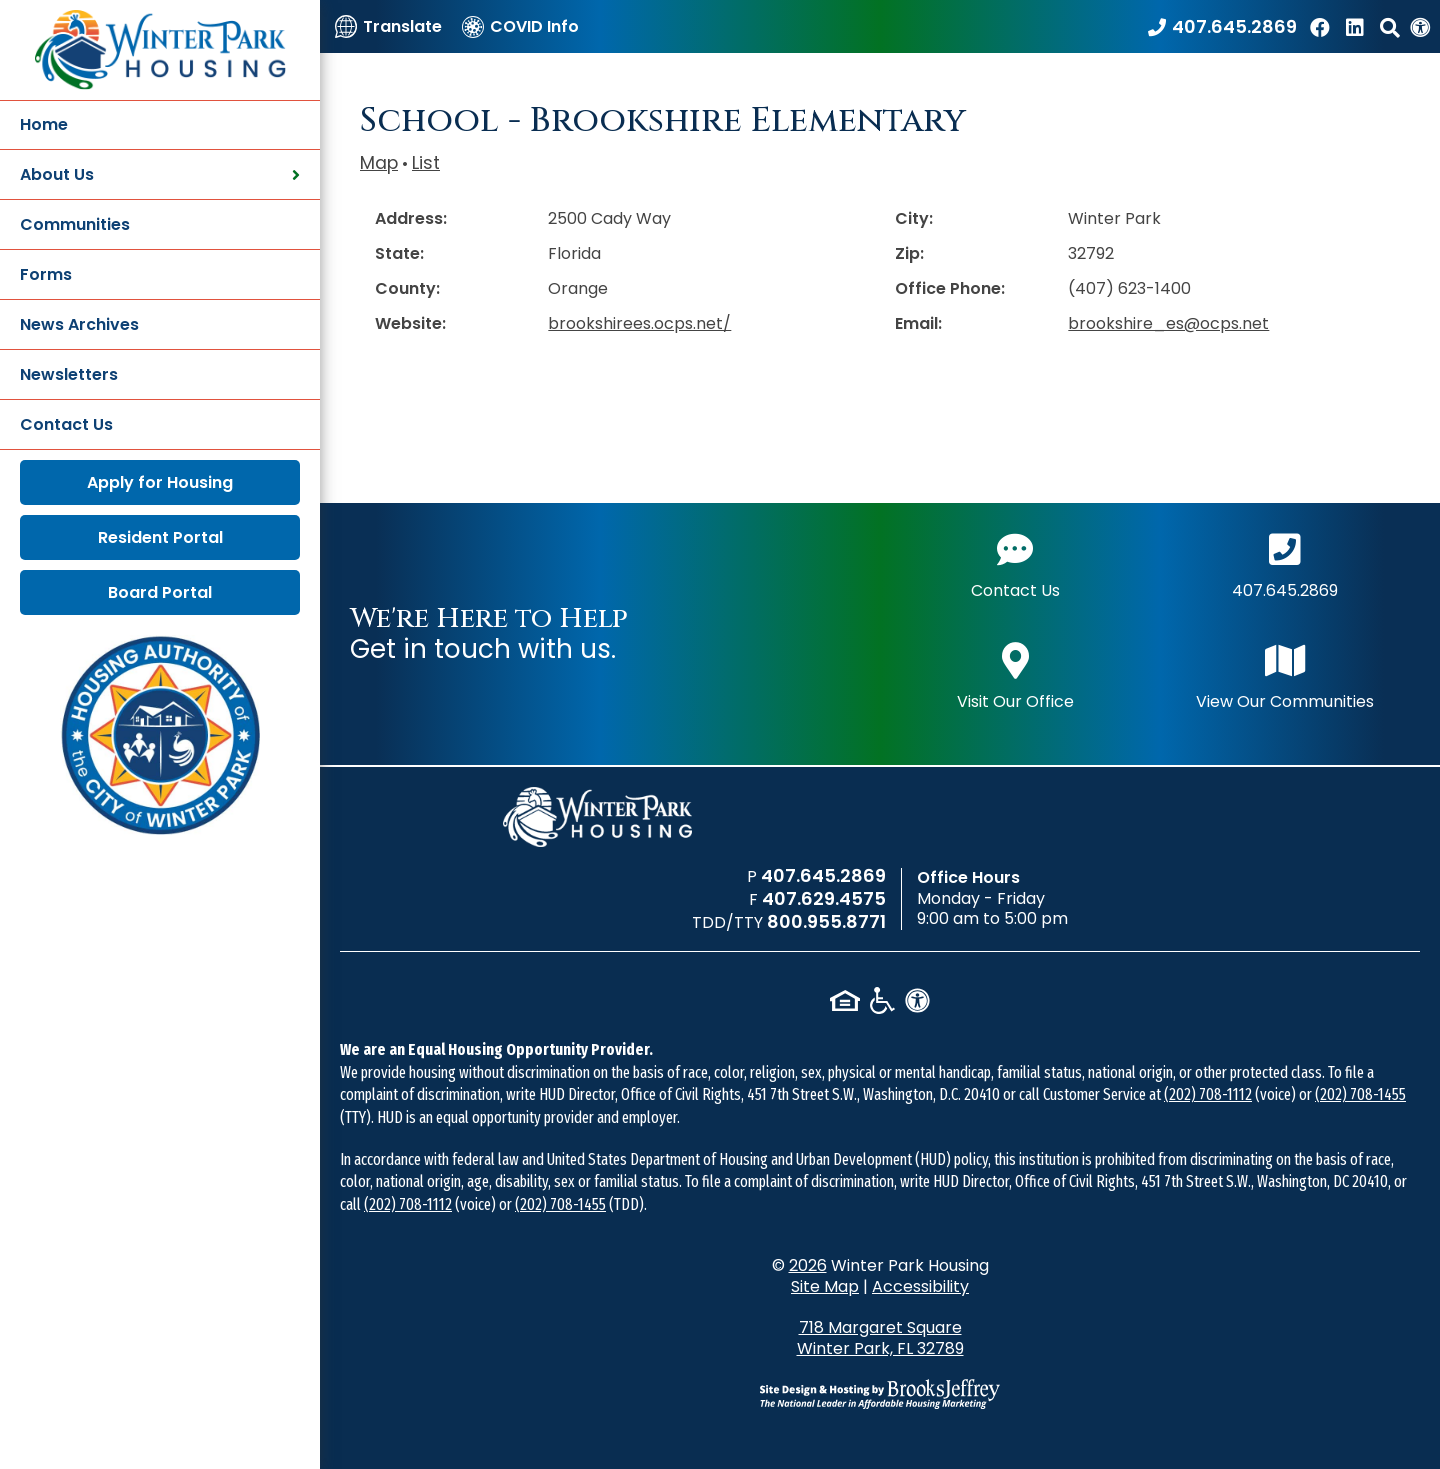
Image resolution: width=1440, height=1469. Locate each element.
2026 (808, 1265)
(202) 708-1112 (1208, 1094)
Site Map (825, 1286)
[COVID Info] (520, 26)
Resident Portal (160, 537)
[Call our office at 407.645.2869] (1222, 26)
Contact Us (66, 424)
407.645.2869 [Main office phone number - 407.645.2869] (1285, 563)
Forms (46, 274)
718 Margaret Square (880, 1338)
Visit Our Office (1015, 674)
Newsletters (69, 374)
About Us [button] (160, 174)
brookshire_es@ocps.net (1168, 323)
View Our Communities (1285, 674)
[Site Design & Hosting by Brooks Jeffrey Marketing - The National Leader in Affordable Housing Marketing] (880, 1394)
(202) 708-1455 (1360, 1094)
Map (379, 163)
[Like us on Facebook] (1323, 26)
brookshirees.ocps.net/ (639, 323)
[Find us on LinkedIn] (1358, 26)
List (426, 163)
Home (44, 124)
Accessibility (920, 1286)
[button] (1390, 26)
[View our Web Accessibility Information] (1420, 26)
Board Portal (160, 592)
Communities (75, 224)
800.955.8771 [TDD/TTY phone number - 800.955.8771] (826, 921)
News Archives (79, 324)
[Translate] (388, 26)
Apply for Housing (160, 482)
